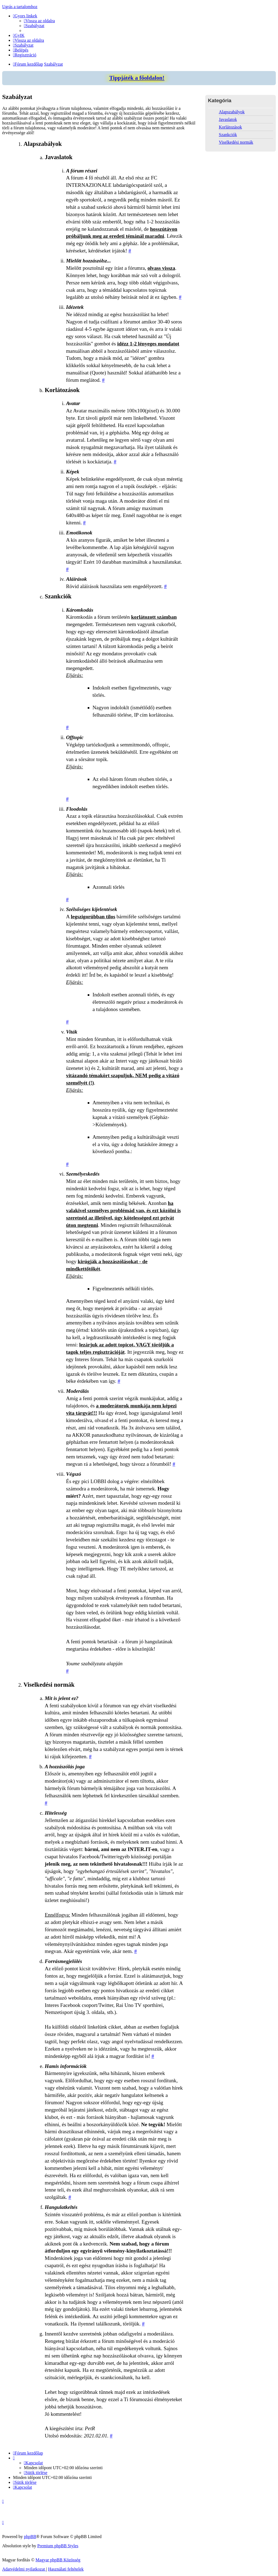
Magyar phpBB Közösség (58, 2560)
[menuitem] (39, 20)
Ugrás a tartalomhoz (19, 6)
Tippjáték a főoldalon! (136, 78)
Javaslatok (228, 119)
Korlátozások (230, 127)
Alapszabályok (232, 112)
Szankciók (228, 134)
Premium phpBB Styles (57, 2545)
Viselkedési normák (236, 142)
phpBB (30, 2536)
